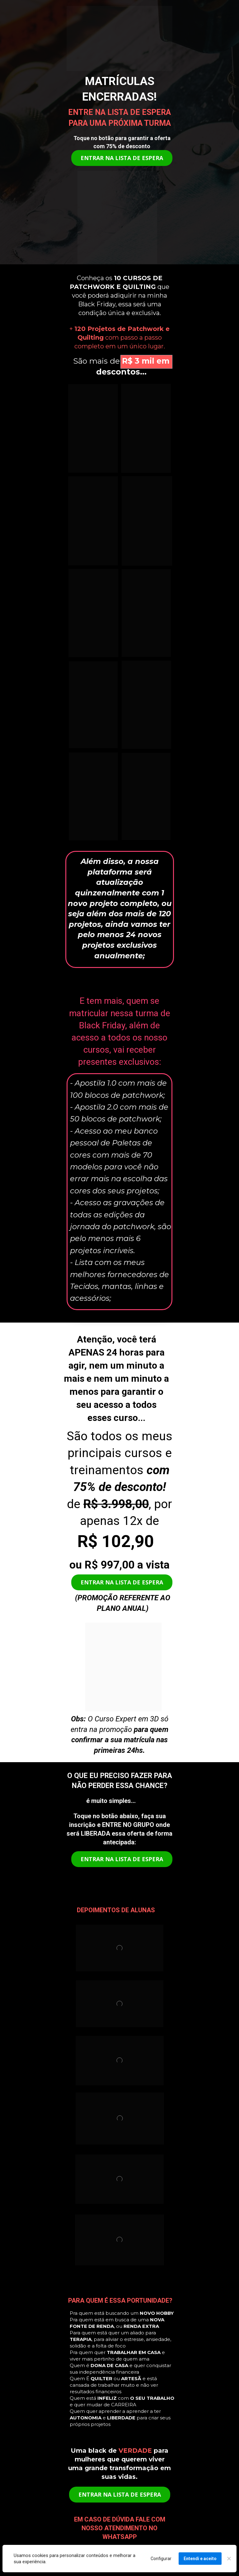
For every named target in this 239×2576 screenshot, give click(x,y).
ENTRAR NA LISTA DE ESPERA (122, 158)
